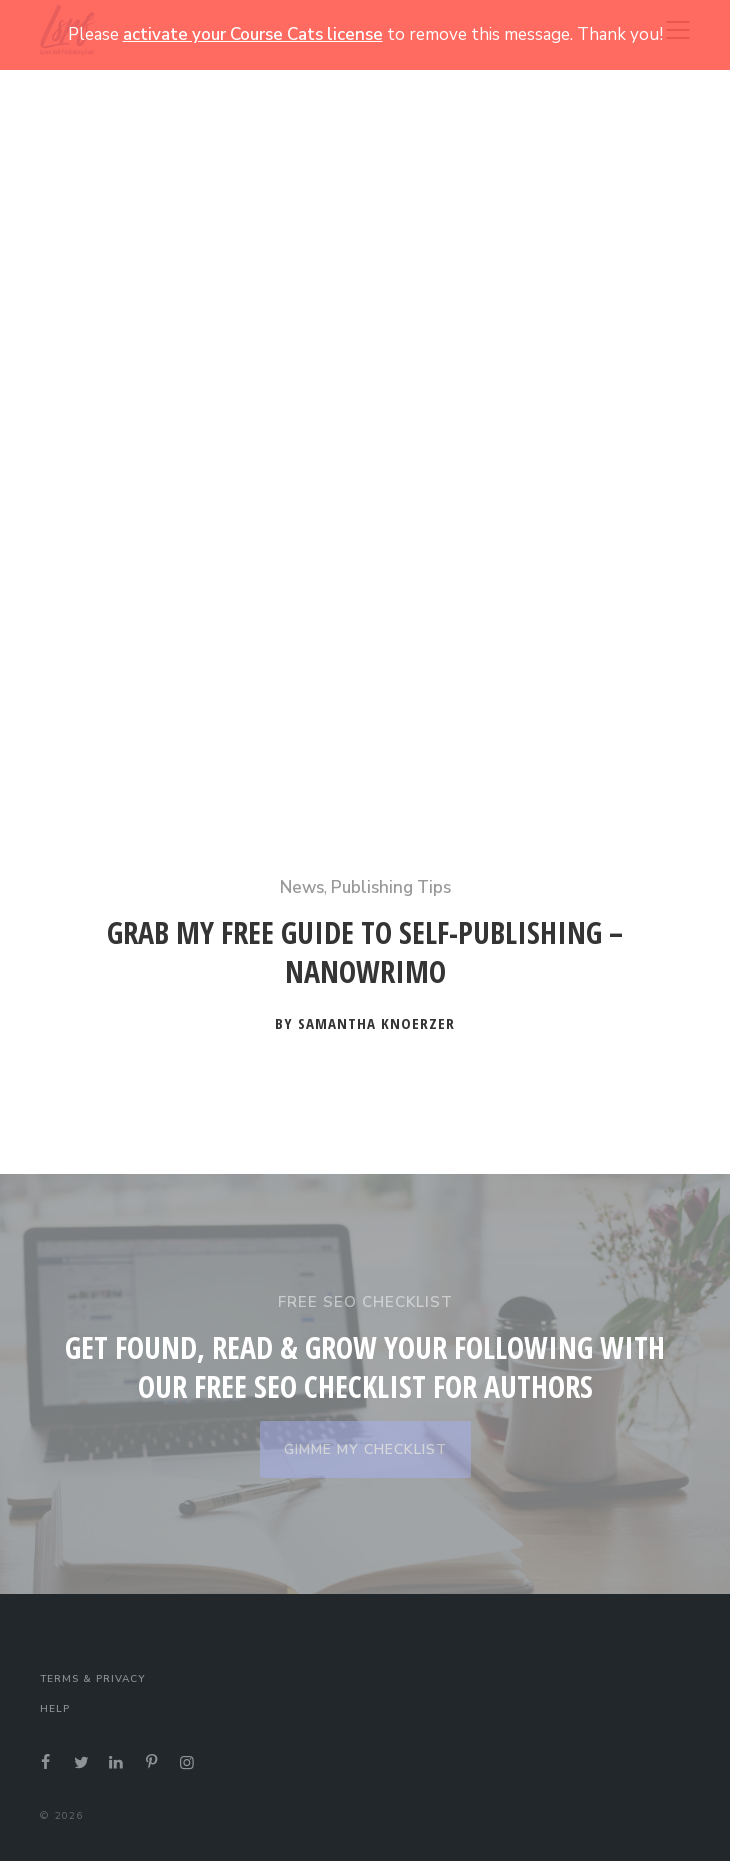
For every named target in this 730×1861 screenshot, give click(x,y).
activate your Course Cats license (253, 34)
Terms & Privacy (92, 1679)
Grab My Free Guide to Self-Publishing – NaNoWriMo (365, 952)
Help (55, 1709)
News (302, 887)
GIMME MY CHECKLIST (365, 1449)
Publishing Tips (391, 887)
